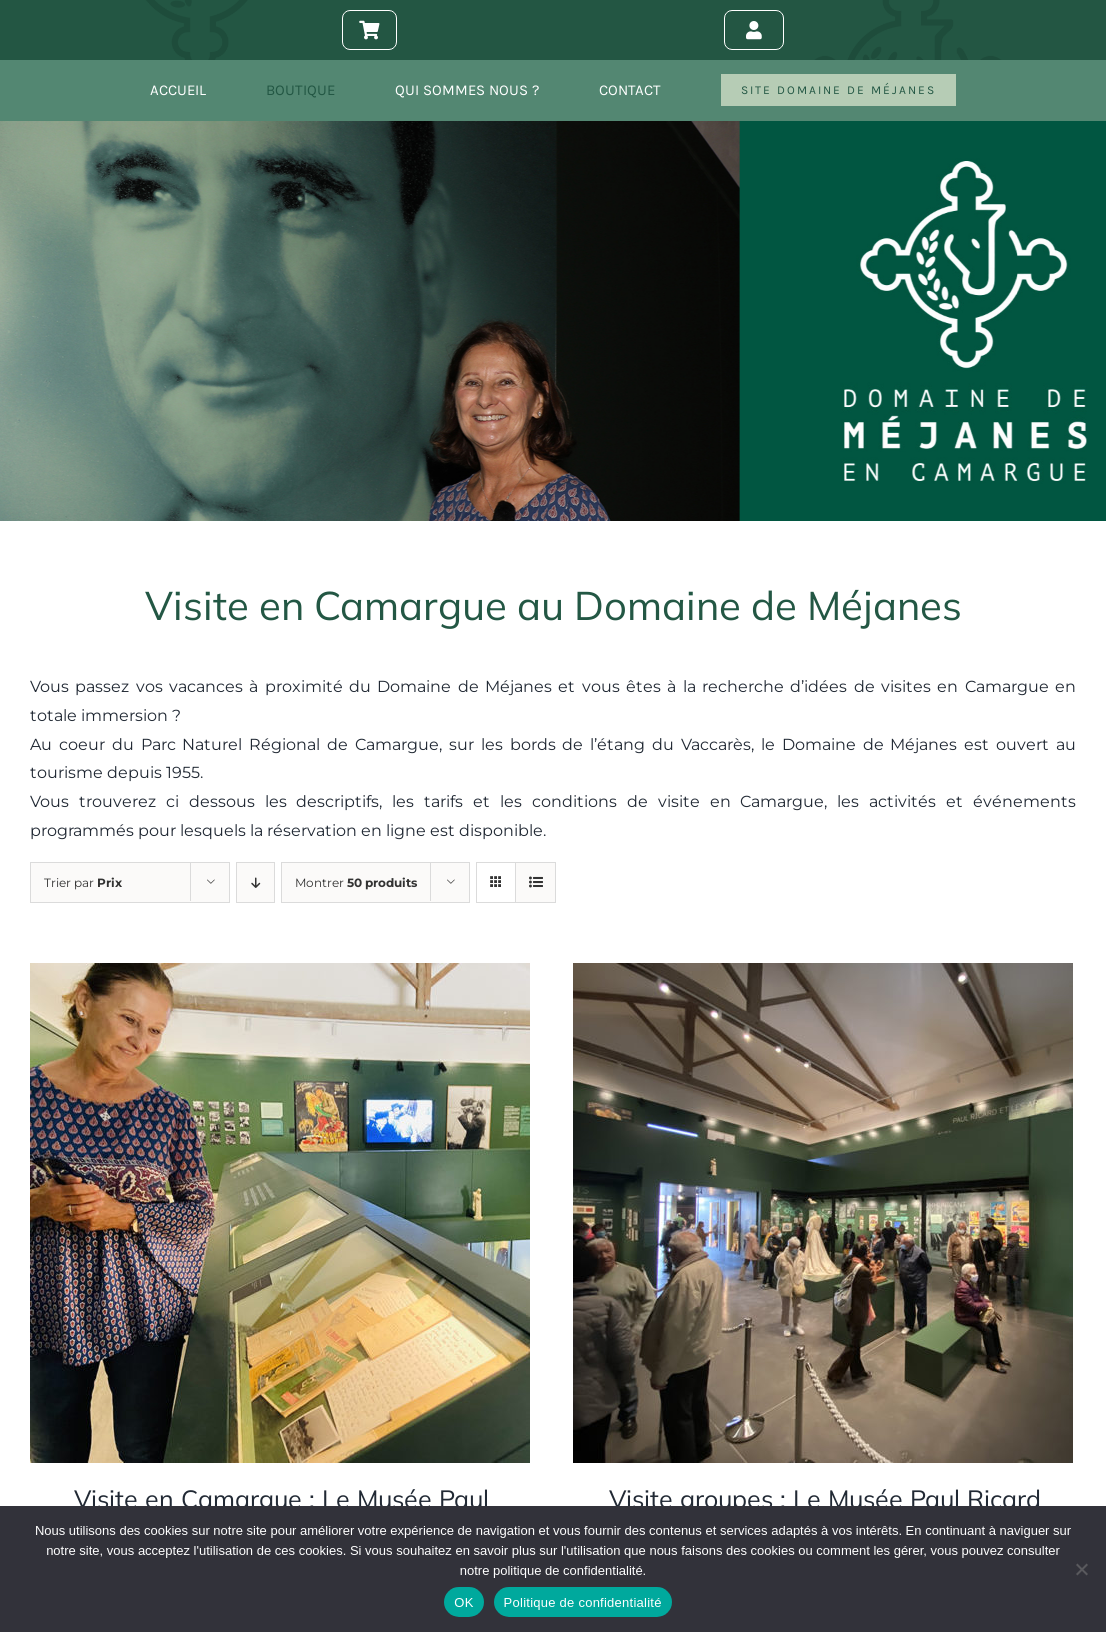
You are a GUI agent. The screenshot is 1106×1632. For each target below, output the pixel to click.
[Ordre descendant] (255, 882)
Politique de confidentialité (583, 1602)
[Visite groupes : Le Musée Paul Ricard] (823, 976)
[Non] (1081, 1569)
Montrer (356, 882)
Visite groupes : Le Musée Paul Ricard (825, 1498)
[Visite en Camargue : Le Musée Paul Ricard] (280, 976)
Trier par (83, 882)
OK (463, 1602)
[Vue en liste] (535, 882)
